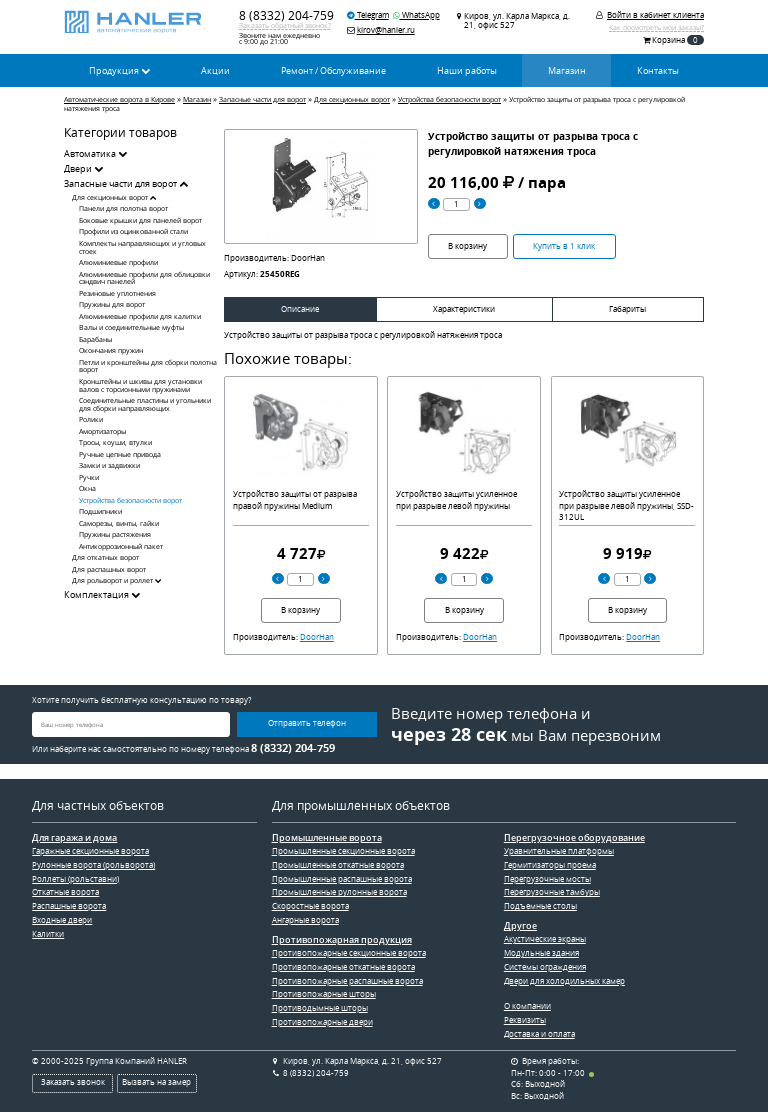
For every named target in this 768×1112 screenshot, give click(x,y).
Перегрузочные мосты (547, 879)
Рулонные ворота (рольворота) (93, 865)
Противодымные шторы (320, 1008)
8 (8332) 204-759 (286, 15)
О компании (527, 1006)
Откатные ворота (65, 892)
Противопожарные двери (322, 1022)
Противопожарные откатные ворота (343, 967)
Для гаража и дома (74, 838)
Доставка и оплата (539, 1034)
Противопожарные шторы (324, 994)
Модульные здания (541, 953)
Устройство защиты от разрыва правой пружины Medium (295, 500)
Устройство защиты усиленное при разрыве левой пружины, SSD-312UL (626, 505)
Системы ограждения (545, 967)
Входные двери (62, 920)
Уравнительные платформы (559, 851)
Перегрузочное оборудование (574, 838)
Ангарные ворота (305, 920)
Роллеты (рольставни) (75, 879)
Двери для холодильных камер (564, 981)
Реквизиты (525, 1020)
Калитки (48, 934)
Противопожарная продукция (342, 940)
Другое (520, 926)
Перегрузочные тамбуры (552, 892)
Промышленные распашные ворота (342, 879)
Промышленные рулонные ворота (339, 892)
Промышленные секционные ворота (343, 851)
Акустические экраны (545, 939)
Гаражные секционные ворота (90, 851)
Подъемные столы (540, 906)
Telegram (368, 15)
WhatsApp (416, 15)
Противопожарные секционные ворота (349, 953)
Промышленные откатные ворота (338, 865)
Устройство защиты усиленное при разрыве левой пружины (456, 500)
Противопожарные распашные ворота (347, 981)
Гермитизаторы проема (550, 865)
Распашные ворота (69, 906)
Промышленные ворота (327, 838)
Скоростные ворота (310, 906)
